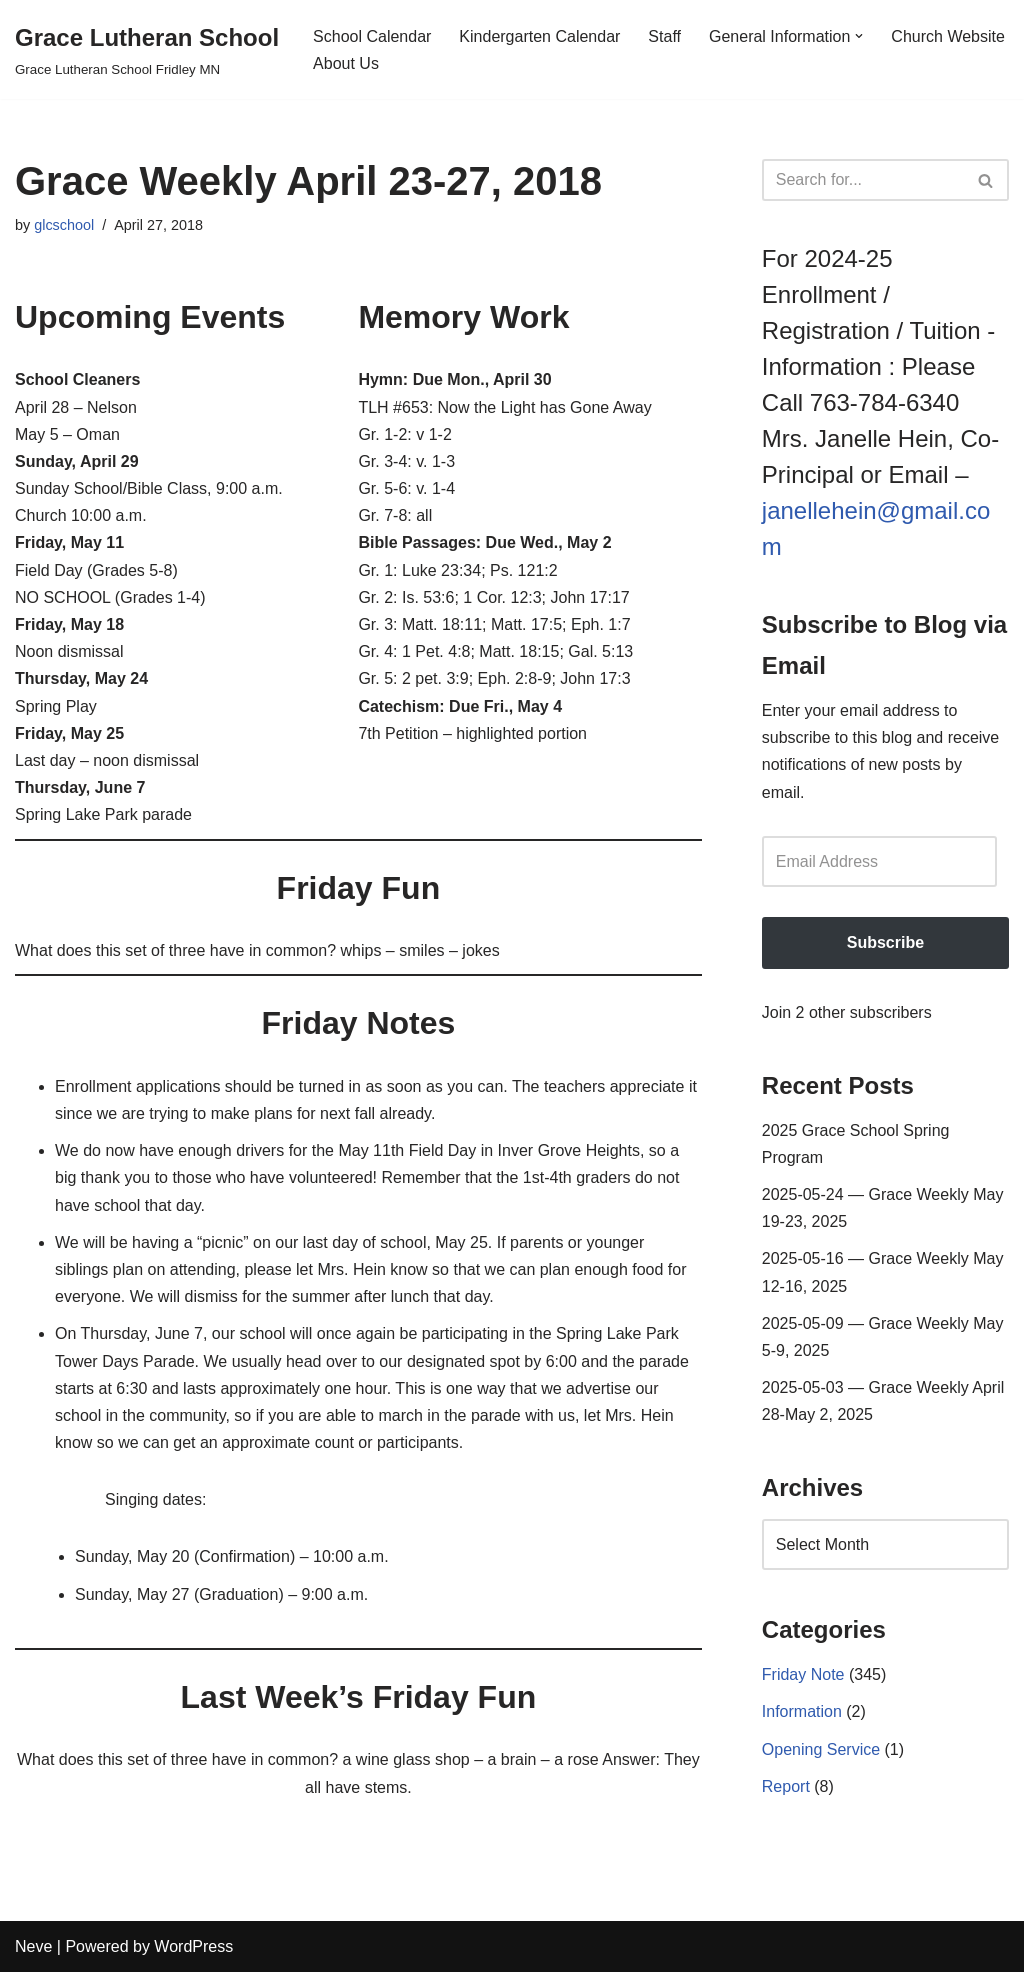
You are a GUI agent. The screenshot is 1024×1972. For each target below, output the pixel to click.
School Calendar (372, 36)
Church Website (948, 36)
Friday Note (803, 1674)
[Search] (863, 180)
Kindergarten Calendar (539, 36)
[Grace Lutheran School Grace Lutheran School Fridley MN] (147, 49)
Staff (664, 36)
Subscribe (885, 942)
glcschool (64, 225)
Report (786, 1786)
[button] (859, 36)
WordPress (193, 1946)
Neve (33, 1946)
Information (802, 1711)
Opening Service (821, 1749)
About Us (346, 63)
